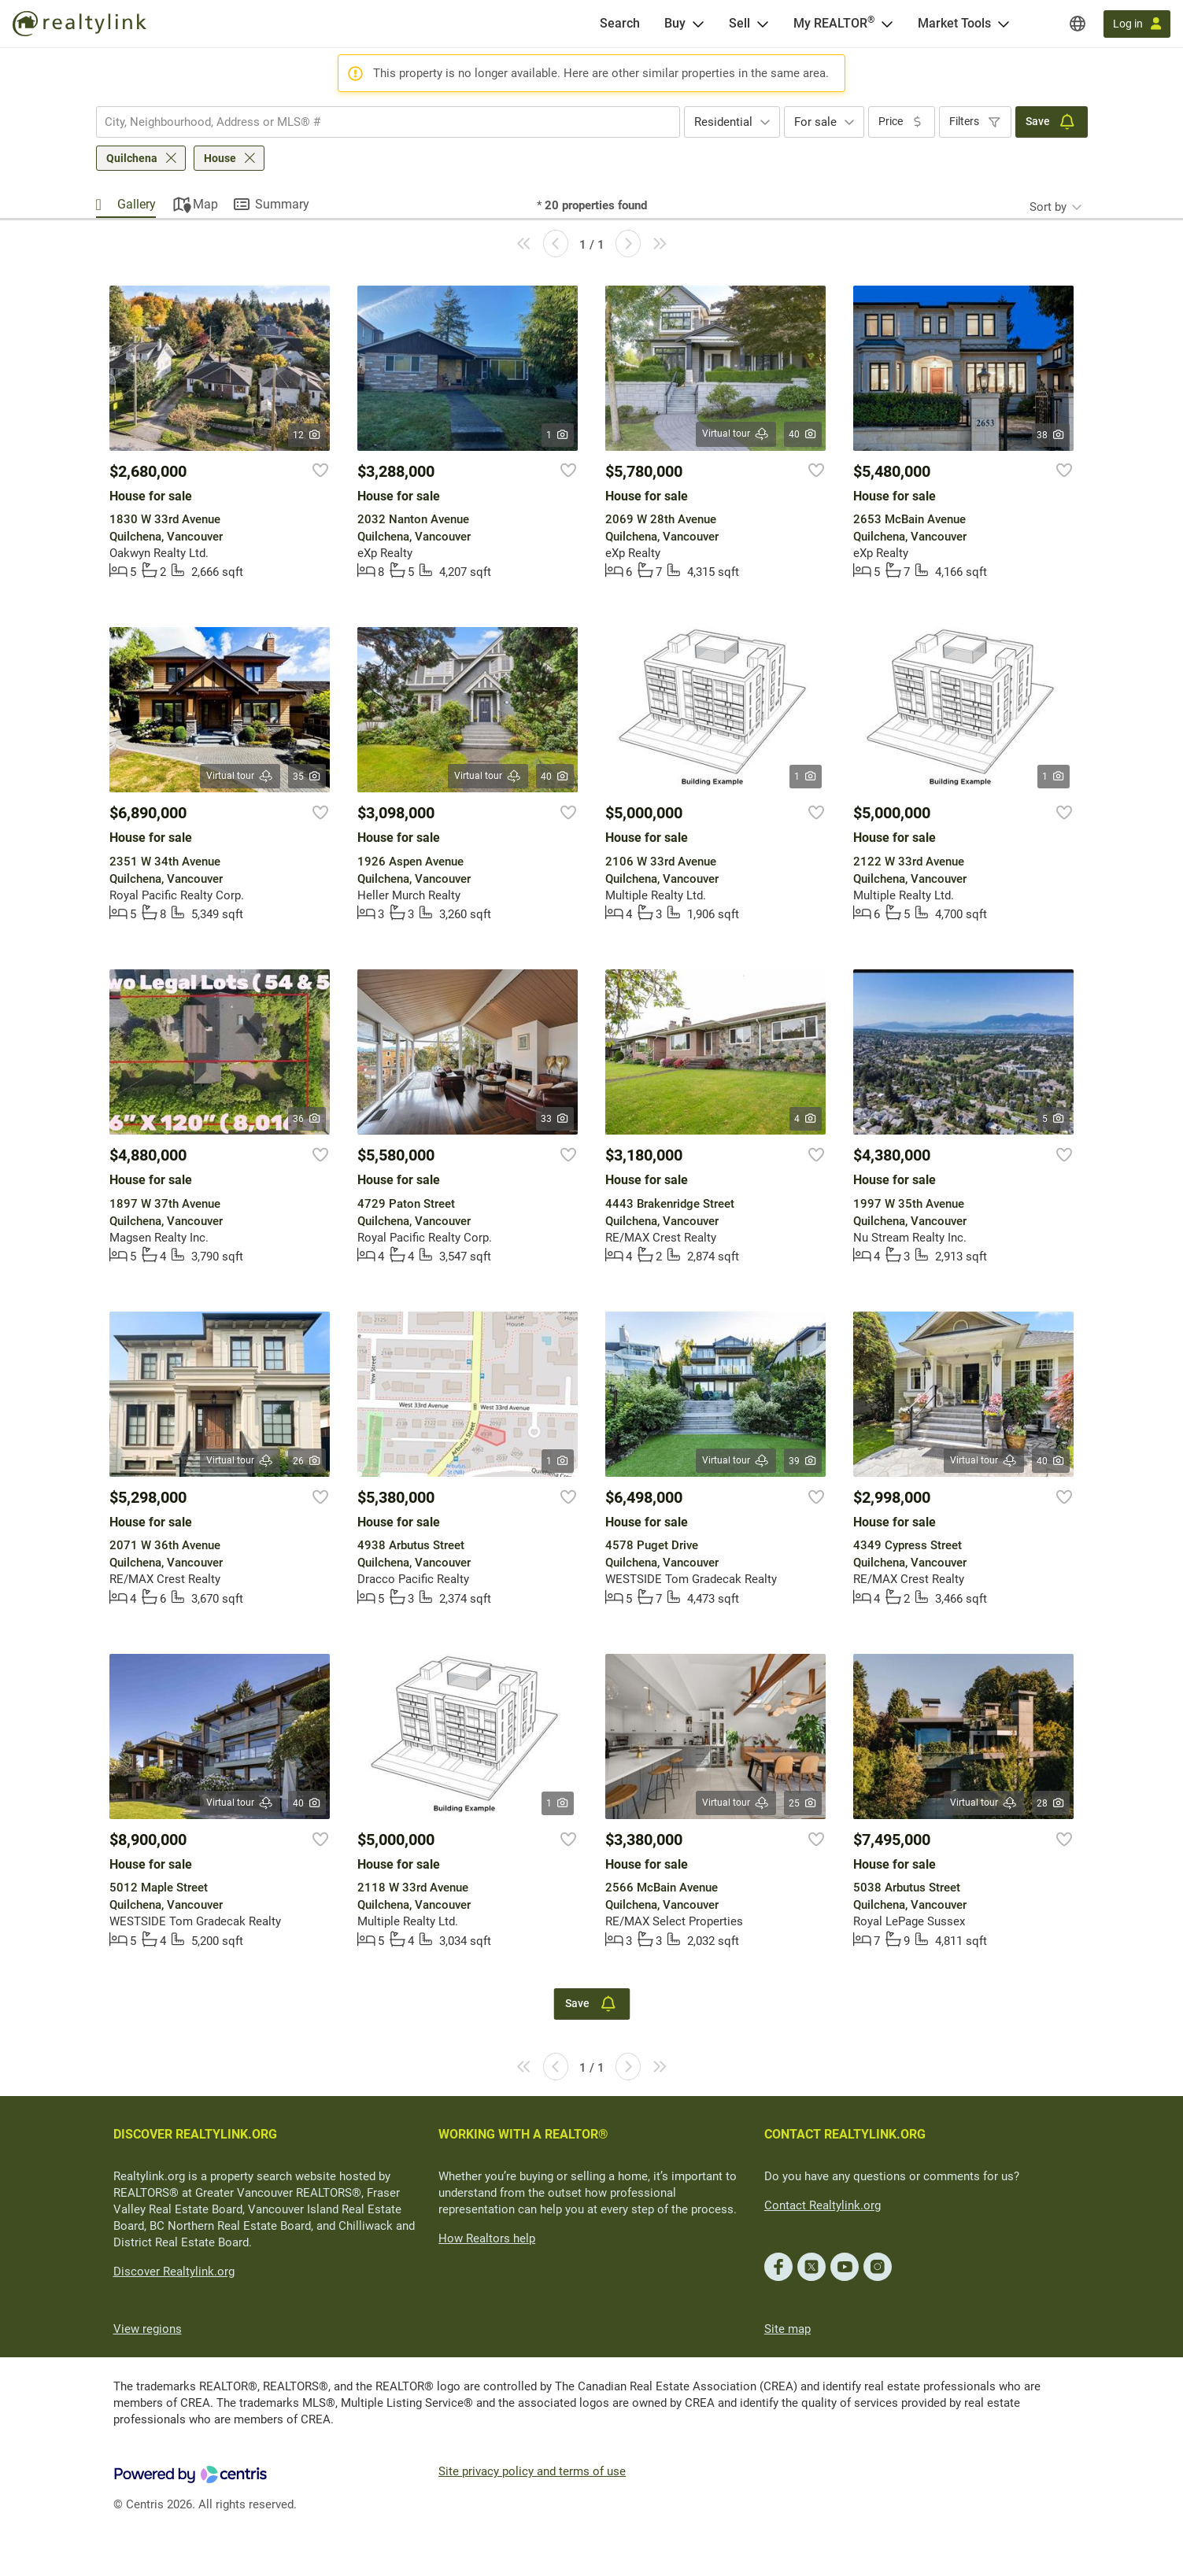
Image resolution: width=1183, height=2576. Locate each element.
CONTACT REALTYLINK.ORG (845, 2134)
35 (307, 776)
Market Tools (954, 23)
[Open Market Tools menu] (1003, 23)
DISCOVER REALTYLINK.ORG (195, 2134)
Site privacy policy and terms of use (532, 2471)
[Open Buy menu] (698, 23)
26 (307, 1461)
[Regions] (1077, 23)
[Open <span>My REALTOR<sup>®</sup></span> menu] (887, 23)
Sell (739, 23)
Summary (282, 204)
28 (1051, 1803)
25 (803, 1803)
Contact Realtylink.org (822, 2205)
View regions (147, 2329)
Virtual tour (736, 433)
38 (1051, 435)
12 (307, 435)
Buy (675, 23)
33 (555, 1118)
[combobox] (388, 122)
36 (307, 1118)
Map (205, 204)
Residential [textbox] (723, 122)
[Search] (619, 23)
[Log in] (1137, 24)
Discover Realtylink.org (174, 2271)
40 (803, 434)
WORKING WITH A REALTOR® (523, 2134)
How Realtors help (486, 2238)
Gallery (136, 204)
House (220, 158)
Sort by (1048, 207)
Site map (787, 2329)
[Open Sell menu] (762, 23)
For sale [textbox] (815, 122)
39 (803, 1461)
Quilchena (131, 158)
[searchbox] (378, 122)
